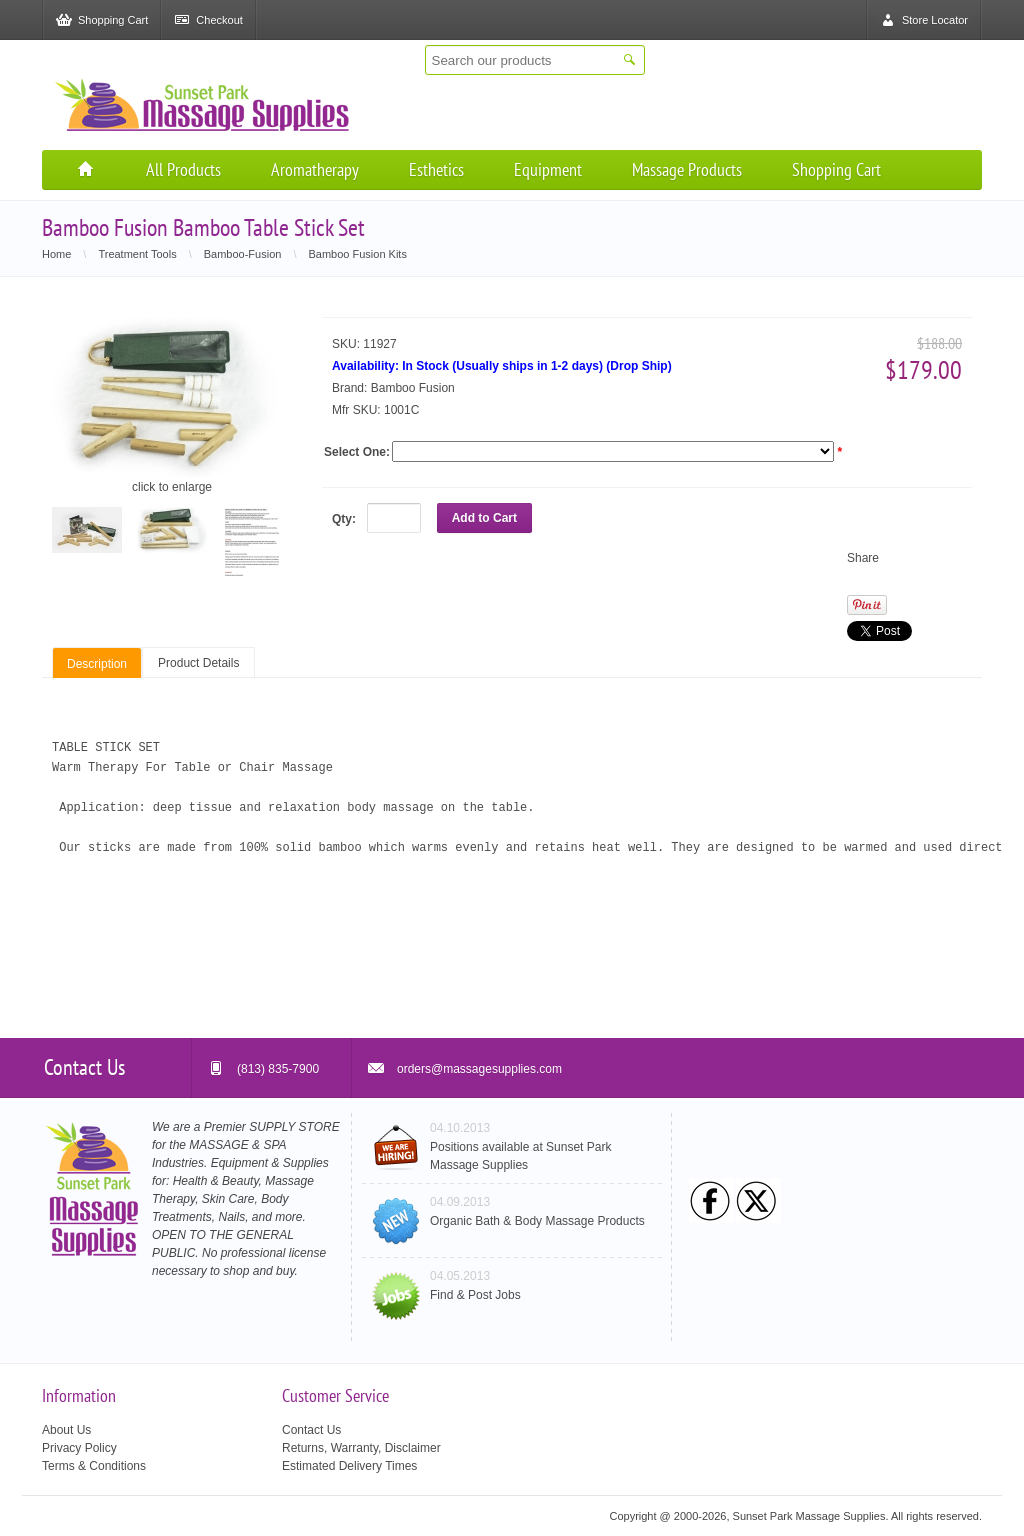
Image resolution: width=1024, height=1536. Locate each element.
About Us (66, 1430)
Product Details (198, 663)
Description (97, 664)
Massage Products (687, 169)
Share (863, 558)
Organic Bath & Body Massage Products (537, 1221)
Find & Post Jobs (475, 1295)
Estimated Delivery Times (349, 1466)
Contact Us (311, 1430)
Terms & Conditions (94, 1466)
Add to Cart (484, 518)
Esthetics (436, 169)
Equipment (548, 169)
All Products (183, 169)
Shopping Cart (836, 169)
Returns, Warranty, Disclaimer (361, 1448)
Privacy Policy (79, 1448)
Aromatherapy (315, 169)
